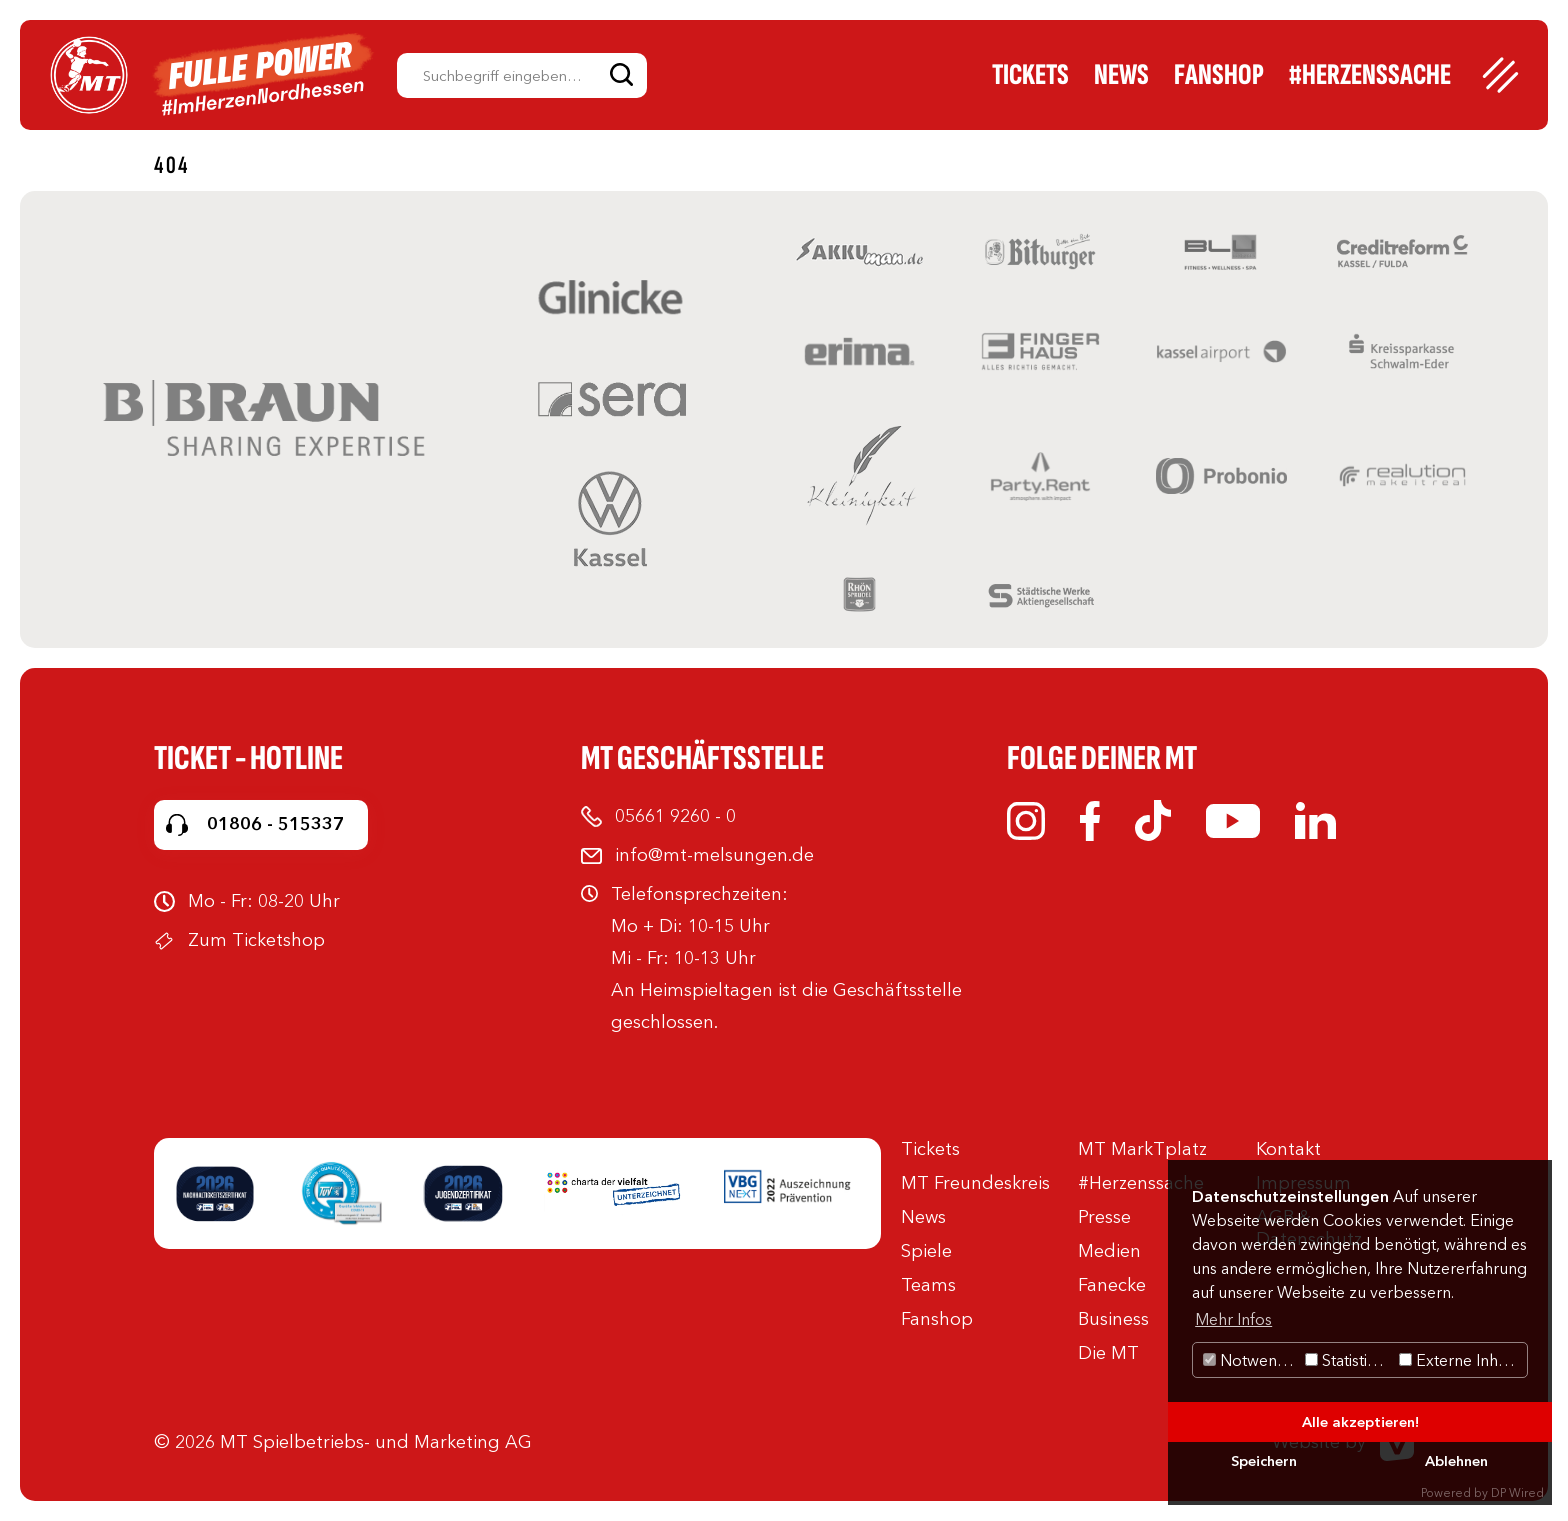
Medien (1109, 1251)
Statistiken (1349, 1360)
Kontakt (1288, 1149)
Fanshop (1219, 75)
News (1121, 75)
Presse (1104, 1217)
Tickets (1030, 75)
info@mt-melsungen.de (714, 855)
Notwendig (1251, 1360)
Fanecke (1112, 1285)
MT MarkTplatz (1142, 1149)
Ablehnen (1456, 1461)
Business (1113, 1319)
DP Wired (1517, 1492)
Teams (928, 1285)
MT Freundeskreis (975, 1183)
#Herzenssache (1370, 75)
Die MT (1108, 1353)
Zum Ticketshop (256, 940)
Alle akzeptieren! (1360, 1422)
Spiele (926, 1251)
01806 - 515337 (275, 824)
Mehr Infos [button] (1233, 1319)
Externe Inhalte (1461, 1360)
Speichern (1264, 1461)
